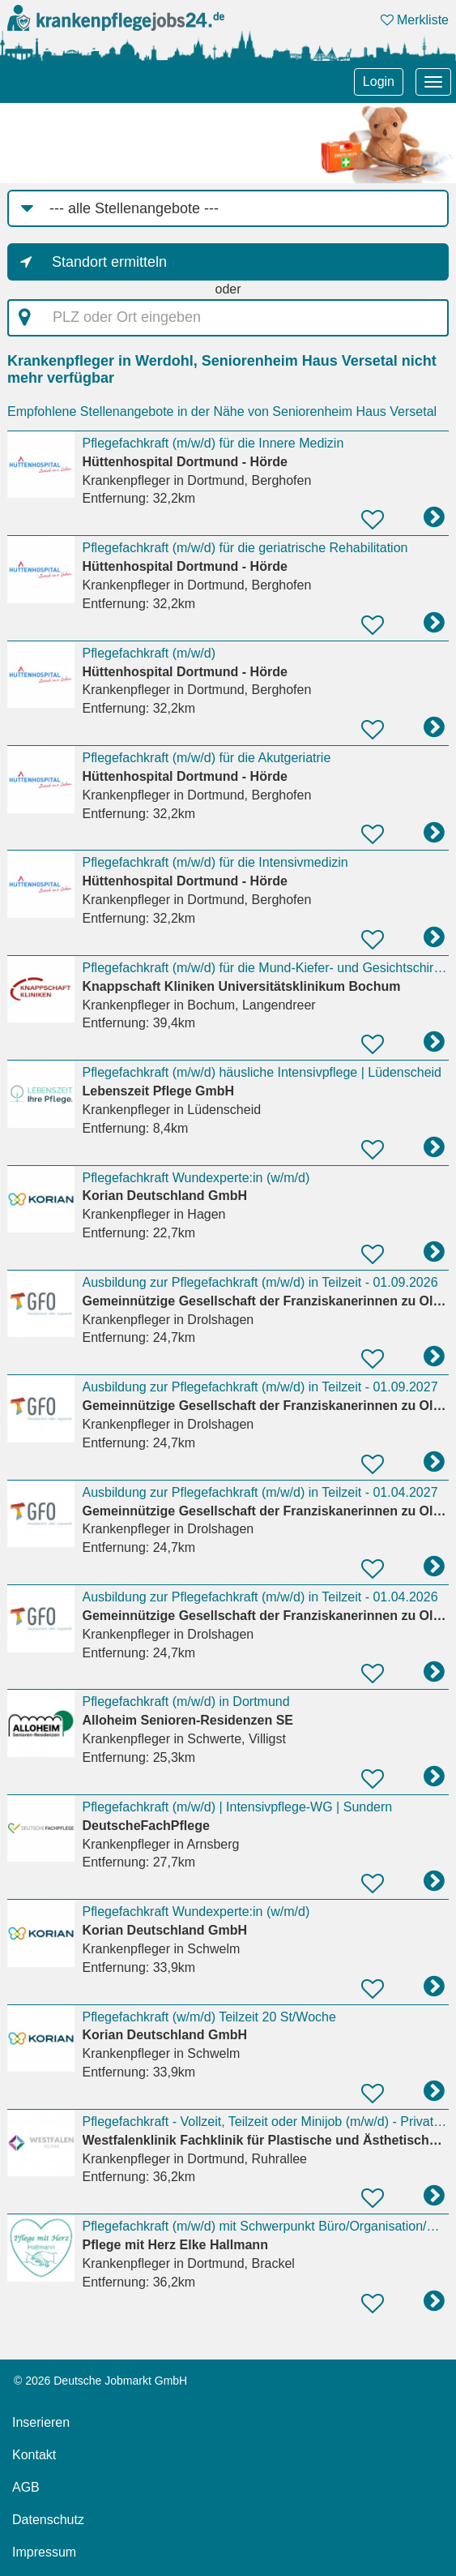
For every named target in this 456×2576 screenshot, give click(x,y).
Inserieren (41, 2422)
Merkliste (415, 20)
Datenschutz (48, 2520)
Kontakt (34, 2455)
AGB (26, 2487)
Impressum (44, 2552)
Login (378, 81)
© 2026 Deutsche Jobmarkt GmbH (100, 2380)
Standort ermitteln (109, 262)
